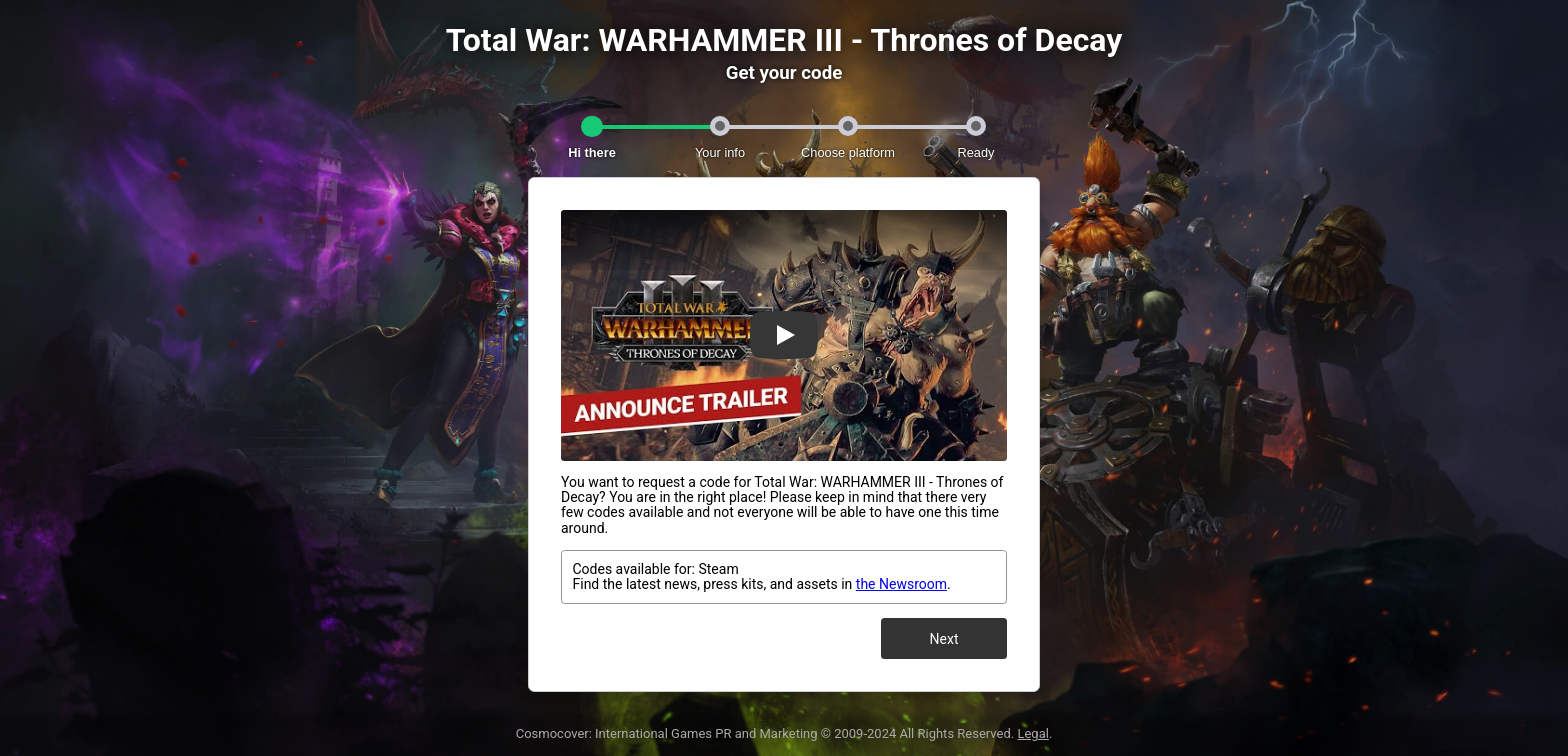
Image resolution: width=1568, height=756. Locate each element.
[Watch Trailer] (784, 335)
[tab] (592, 130)
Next (944, 639)
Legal (1032, 733)
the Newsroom (901, 584)
